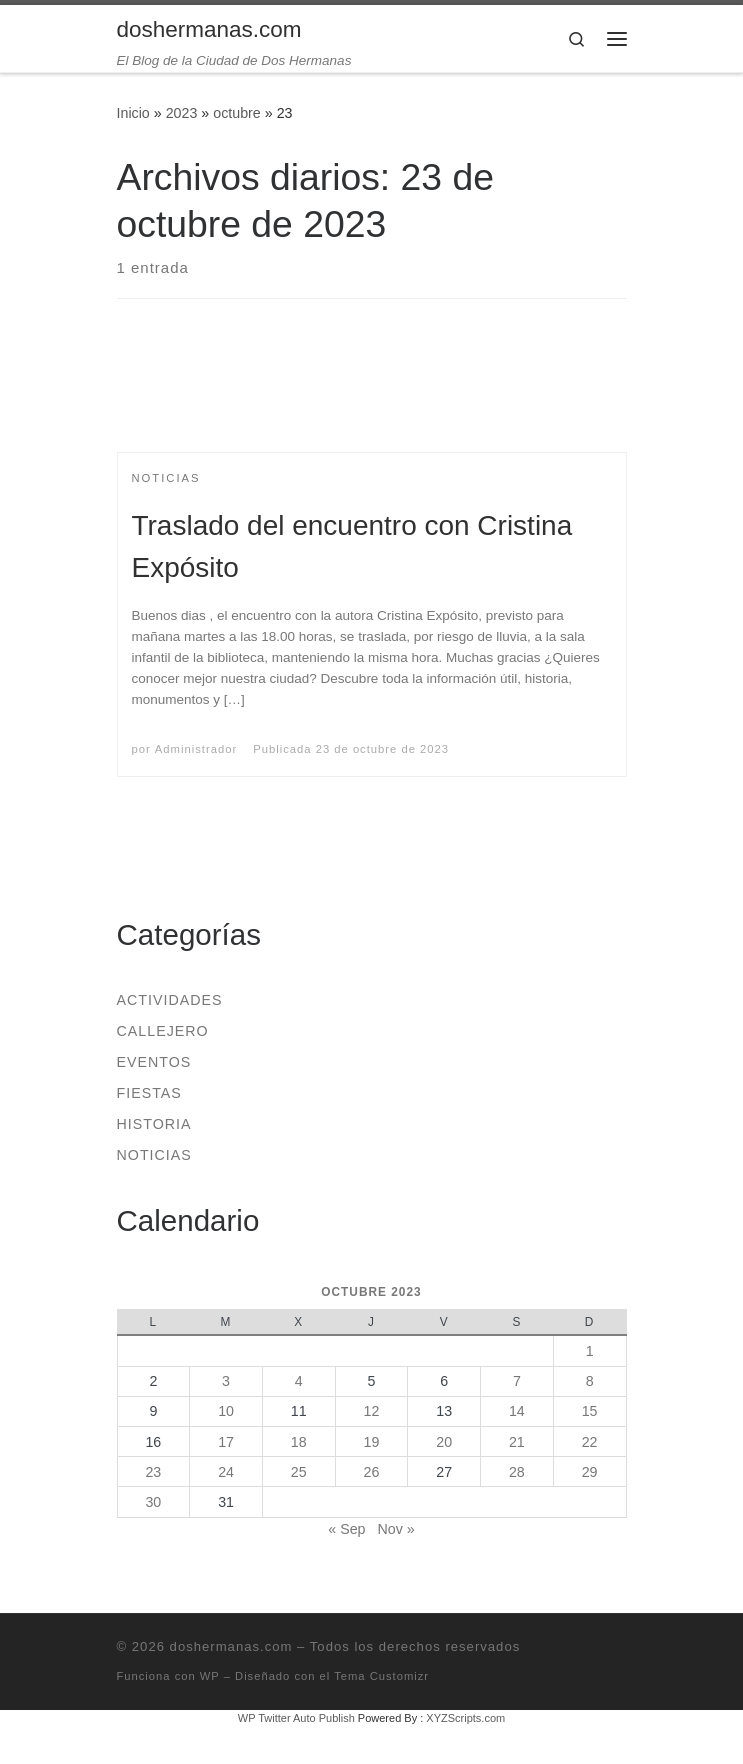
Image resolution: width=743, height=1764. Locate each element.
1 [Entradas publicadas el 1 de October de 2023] (590, 1351)
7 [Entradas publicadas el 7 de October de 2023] (517, 1381)
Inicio (133, 113)
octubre (237, 113)
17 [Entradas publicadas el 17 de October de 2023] (226, 1442)
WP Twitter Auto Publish (296, 1718)
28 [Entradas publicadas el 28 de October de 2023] (517, 1472)
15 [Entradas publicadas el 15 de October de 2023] (590, 1411)
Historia (154, 1124)
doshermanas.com (231, 1646)
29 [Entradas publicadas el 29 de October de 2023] (590, 1472)
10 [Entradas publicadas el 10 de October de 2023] (226, 1411)
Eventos (154, 1062)
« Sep (346, 1529)
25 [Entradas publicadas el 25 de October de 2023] (299, 1472)
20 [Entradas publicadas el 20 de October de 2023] (444, 1442)
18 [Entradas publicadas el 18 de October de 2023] (299, 1442)
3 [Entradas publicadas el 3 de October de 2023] (226, 1381)
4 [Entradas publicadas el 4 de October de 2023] (299, 1381)
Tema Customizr (381, 1676)
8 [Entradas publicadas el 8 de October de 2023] (590, 1381)
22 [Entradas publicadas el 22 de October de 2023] (590, 1442)
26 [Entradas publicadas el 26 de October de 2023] (372, 1472)
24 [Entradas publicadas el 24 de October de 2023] (226, 1472)
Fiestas (149, 1093)
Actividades (170, 1000)
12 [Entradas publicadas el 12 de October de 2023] (372, 1411)
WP (210, 1676)
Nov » (395, 1529)
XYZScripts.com (465, 1718)
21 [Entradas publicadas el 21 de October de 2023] (517, 1442)
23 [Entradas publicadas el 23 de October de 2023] (153, 1472)
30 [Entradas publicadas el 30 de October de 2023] (153, 1502)
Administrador (196, 749)
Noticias (154, 1155)
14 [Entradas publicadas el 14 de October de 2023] (517, 1411)
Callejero (163, 1031)
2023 (182, 113)
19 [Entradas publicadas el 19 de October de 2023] (372, 1442)
